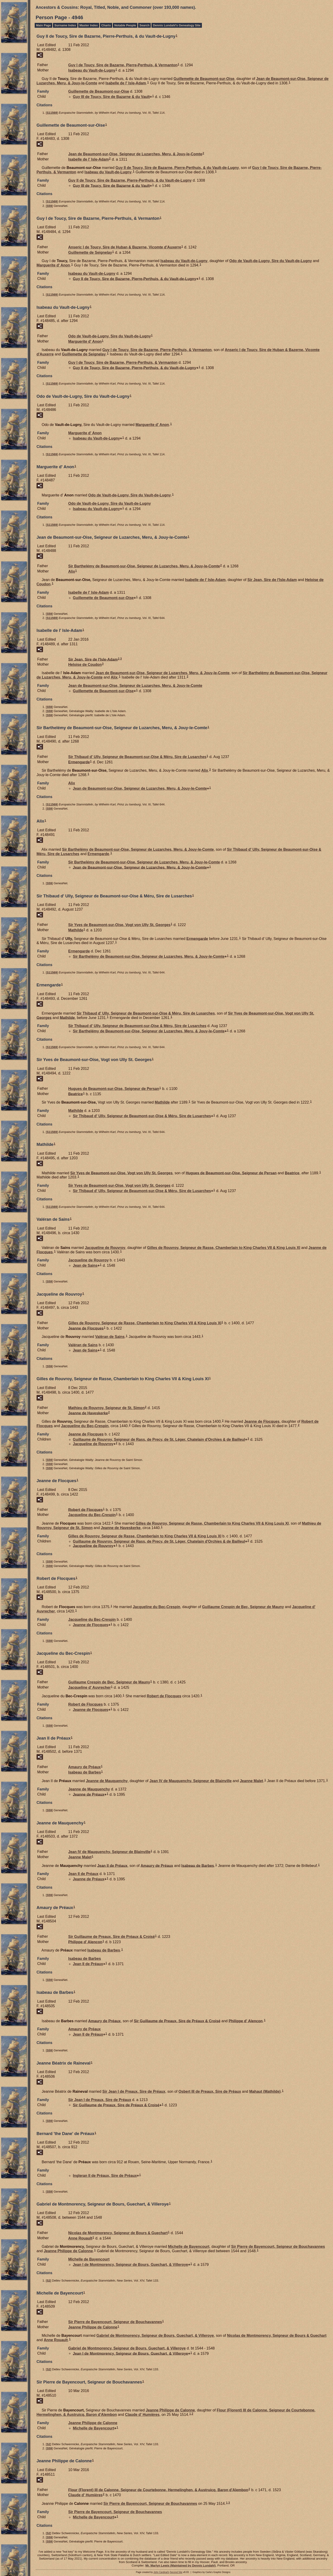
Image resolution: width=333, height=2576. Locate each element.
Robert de (85, 1509)
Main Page (43, 25)
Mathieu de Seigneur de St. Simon (106, 1408)
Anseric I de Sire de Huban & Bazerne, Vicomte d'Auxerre (124, 247)
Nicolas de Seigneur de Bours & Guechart (118, 2233)
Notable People (125, 25)
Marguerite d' (53, 265)
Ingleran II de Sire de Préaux (105, 2176)
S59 (49, 206)
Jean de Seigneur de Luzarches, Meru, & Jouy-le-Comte (135, 154)
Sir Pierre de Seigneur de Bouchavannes (278, 2247)
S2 (48, 2280)
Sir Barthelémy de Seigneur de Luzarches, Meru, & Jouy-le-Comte (144, 566)
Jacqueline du (84, 1426)
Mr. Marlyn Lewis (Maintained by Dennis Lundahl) (180, 2565)
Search (144, 25)
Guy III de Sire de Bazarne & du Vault (111, 97)
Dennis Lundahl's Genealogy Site (176, 25)
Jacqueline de (105, 1248)
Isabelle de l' (125, 83)
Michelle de (189, 2247)
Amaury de (84, 1767)
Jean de (85, 1265)
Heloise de (85, 665)
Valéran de (109, 1337)
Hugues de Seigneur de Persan (113, 1089)
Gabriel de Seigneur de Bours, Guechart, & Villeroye (155, 2335)
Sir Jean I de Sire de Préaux (133, 2091)
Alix (71, 571)
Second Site (176, 2572)
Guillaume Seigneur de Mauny (243, 1607)
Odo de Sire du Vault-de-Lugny (270, 261)
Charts (106, 25)
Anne (80, 2238)
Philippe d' (85, 1942)
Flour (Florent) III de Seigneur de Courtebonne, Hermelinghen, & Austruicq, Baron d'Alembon (158, 2490)
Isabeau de (84, 1772)
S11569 (52, 112)
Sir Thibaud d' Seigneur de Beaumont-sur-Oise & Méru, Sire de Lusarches (137, 757)
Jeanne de (86, 1328)
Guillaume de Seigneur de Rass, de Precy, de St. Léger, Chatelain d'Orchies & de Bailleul (159, 1439)
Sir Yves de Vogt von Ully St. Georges (119, 925)
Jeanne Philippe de (68, 2251)
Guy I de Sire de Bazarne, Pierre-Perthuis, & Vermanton (122, 65)
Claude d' (142, 2415)
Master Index (89, 25)
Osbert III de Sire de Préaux (210, 2091)
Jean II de (112, 1865)
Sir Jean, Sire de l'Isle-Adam (272, 580)
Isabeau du (91, 70)
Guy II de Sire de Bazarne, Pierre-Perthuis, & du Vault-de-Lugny (177, 168)
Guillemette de (203, 79)
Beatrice (75, 1094)
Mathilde (75, 930)
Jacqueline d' (89, 1687)
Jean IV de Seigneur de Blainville (190, 1781)
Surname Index (65, 25)
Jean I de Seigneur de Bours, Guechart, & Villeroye (130, 2265)
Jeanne (251, 1781)
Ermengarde (79, 762)
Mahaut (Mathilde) (265, 2091)
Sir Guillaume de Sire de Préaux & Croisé (111, 1937)
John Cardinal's (161, 2572)
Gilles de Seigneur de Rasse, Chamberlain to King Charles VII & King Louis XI (223, 1248)
